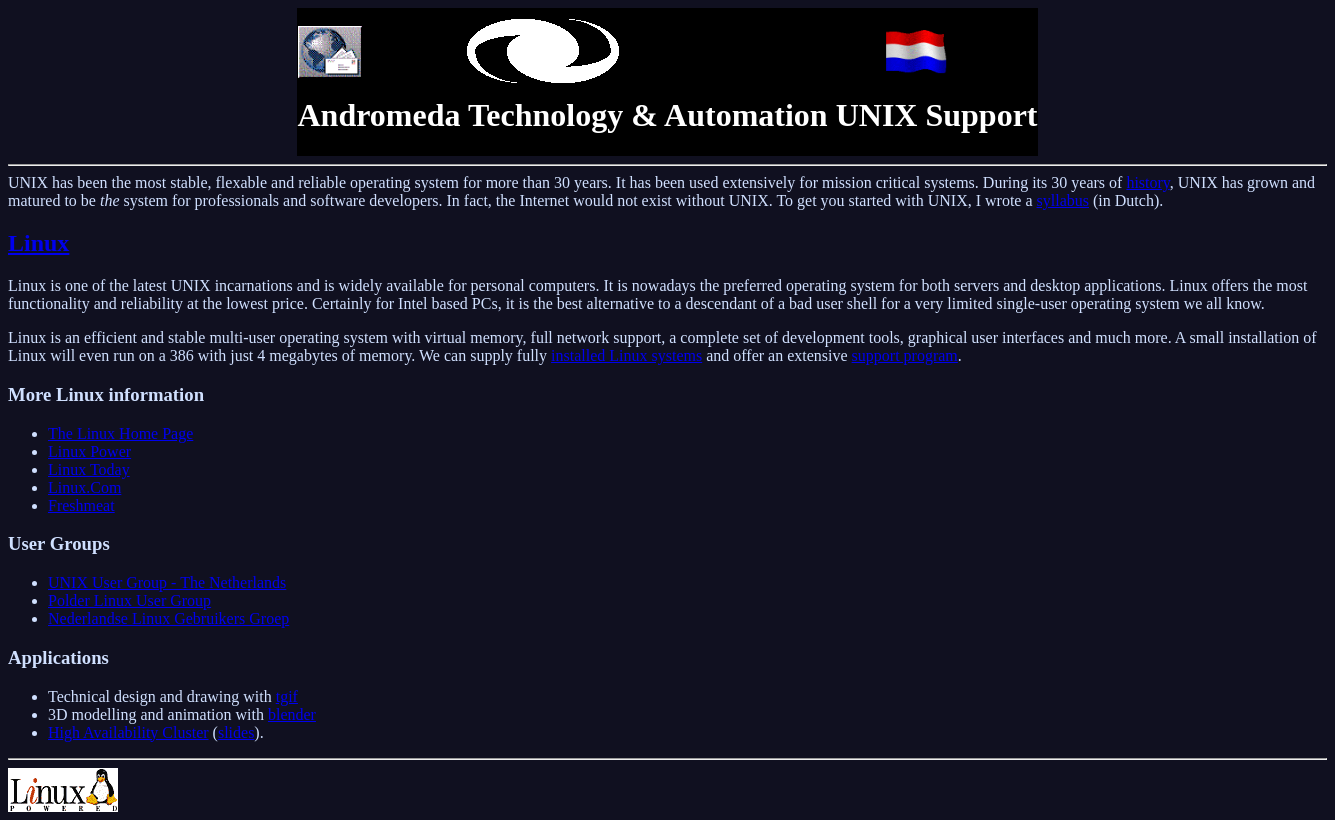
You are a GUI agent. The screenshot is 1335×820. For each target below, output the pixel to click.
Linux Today (89, 469)
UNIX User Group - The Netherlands (167, 582)
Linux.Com (84, 487)
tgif (287, 696)
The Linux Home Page (120, 433)
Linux (38, 243)
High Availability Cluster (128, 732)
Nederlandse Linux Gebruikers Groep (168, 618)
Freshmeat (81, 505)
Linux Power (89, 451)
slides (236, 732)
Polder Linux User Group (129, 600)
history (1147, 182)
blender (292, 714)
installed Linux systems (626, 355)
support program (905, 355)
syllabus (1063, 200)
